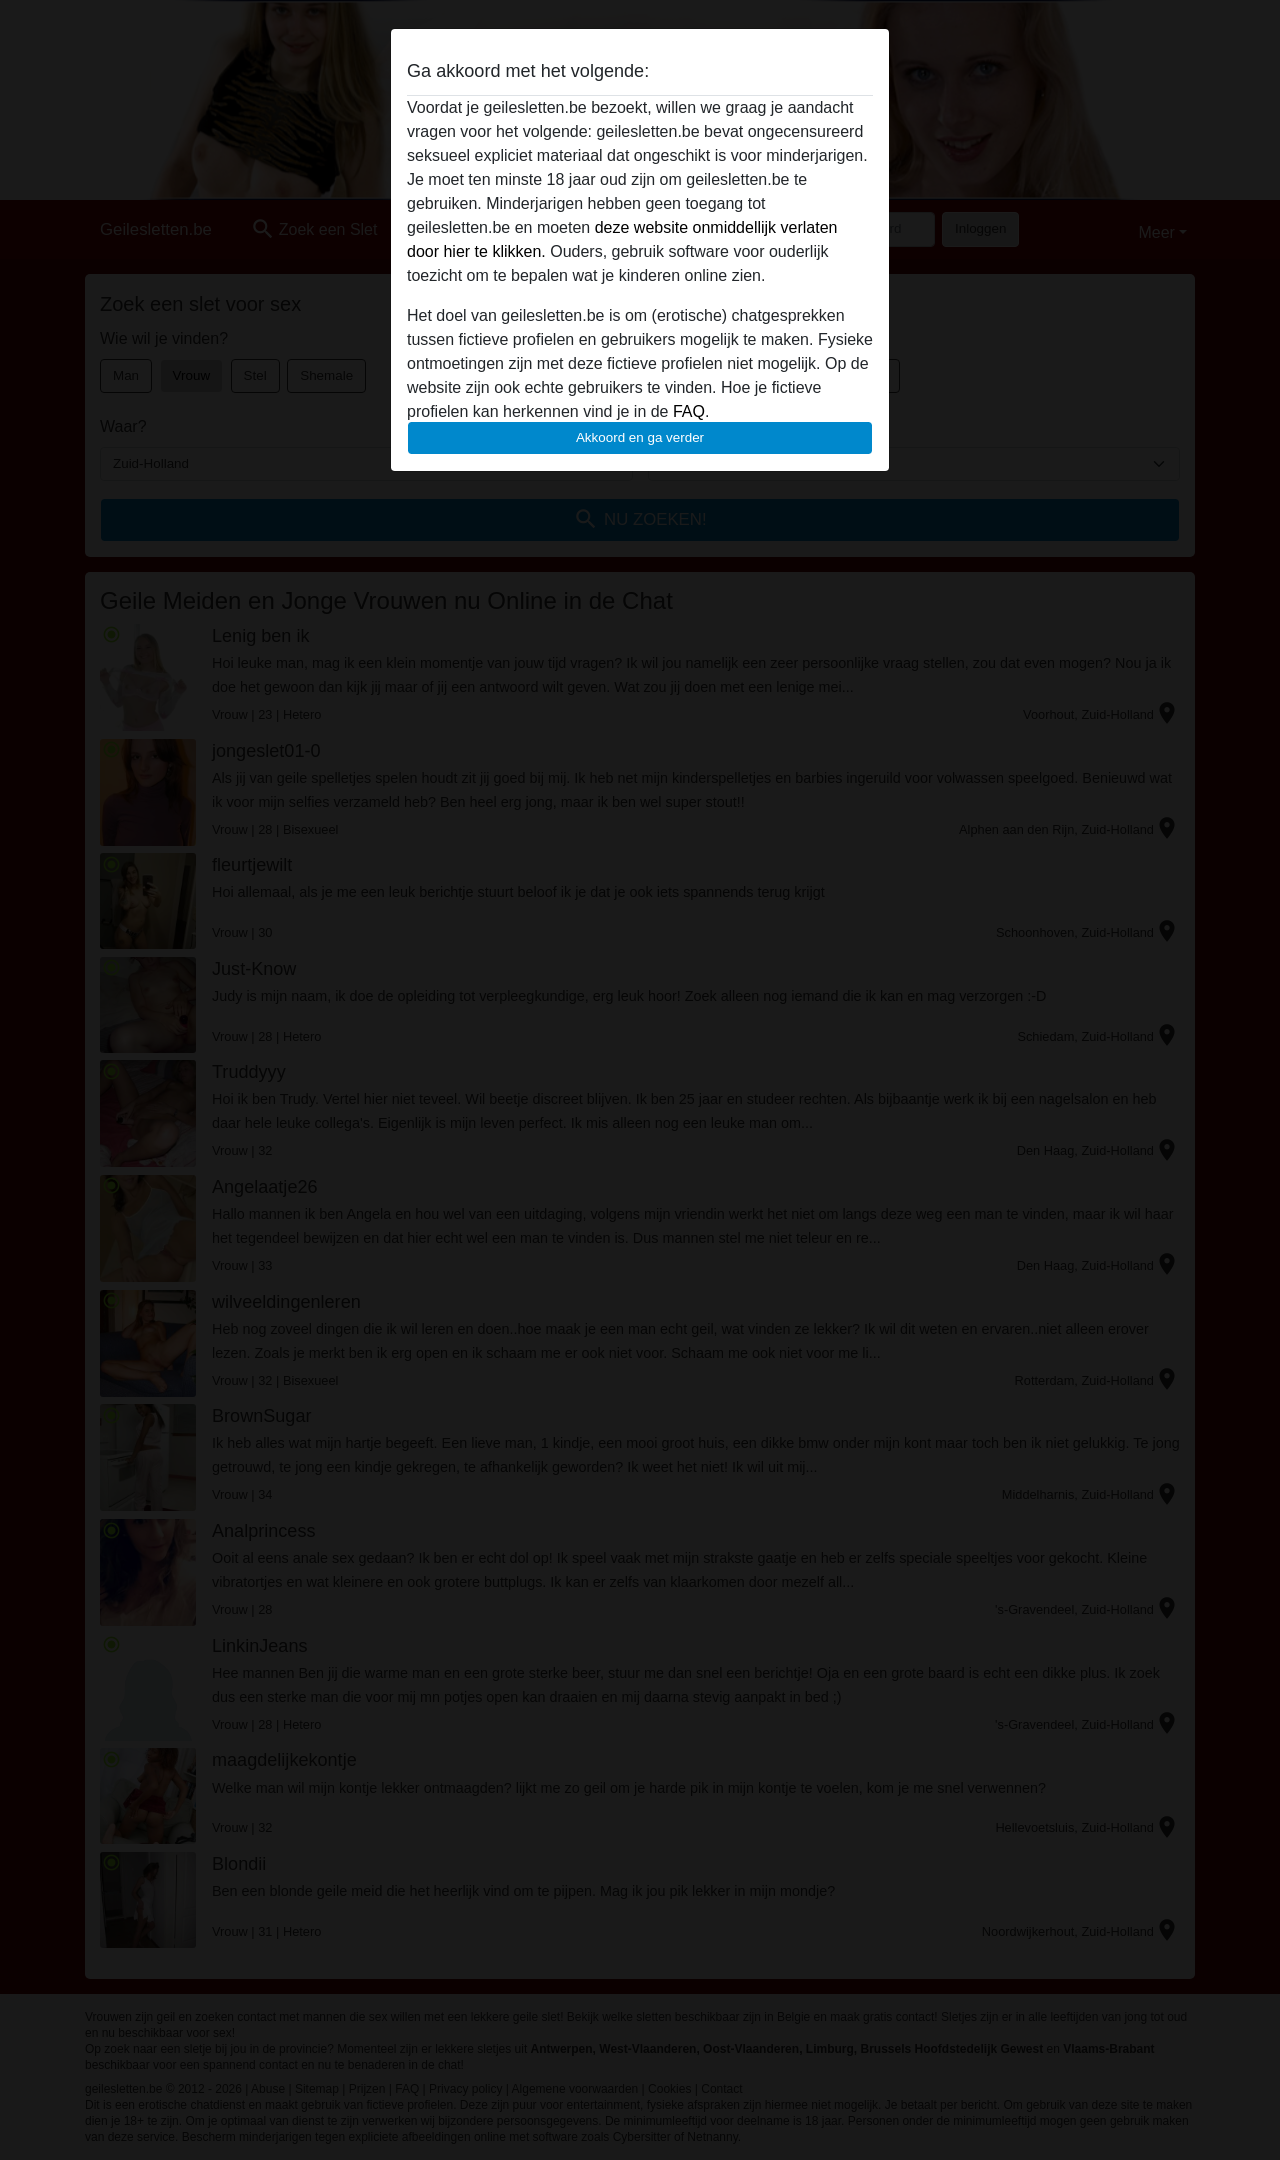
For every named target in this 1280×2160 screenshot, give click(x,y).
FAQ (689, 411)
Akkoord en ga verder (640, 437)
